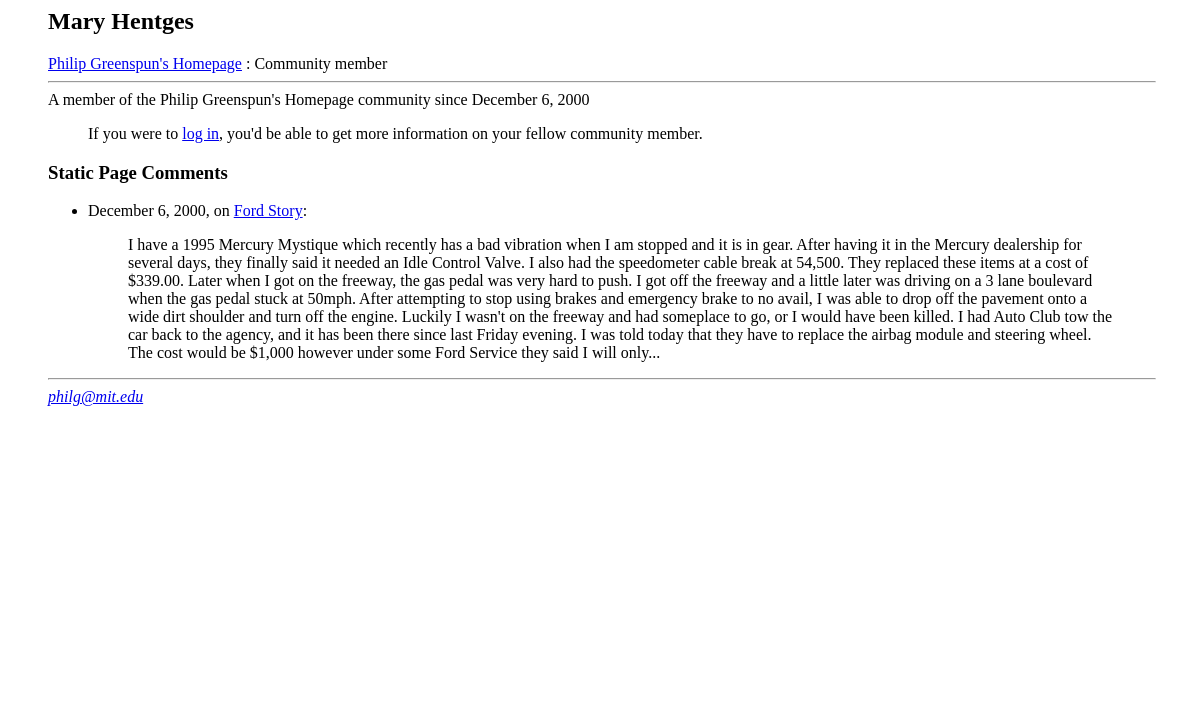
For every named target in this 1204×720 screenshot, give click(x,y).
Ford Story (268, 210)
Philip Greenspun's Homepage (145, 63)
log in (200, 133)
